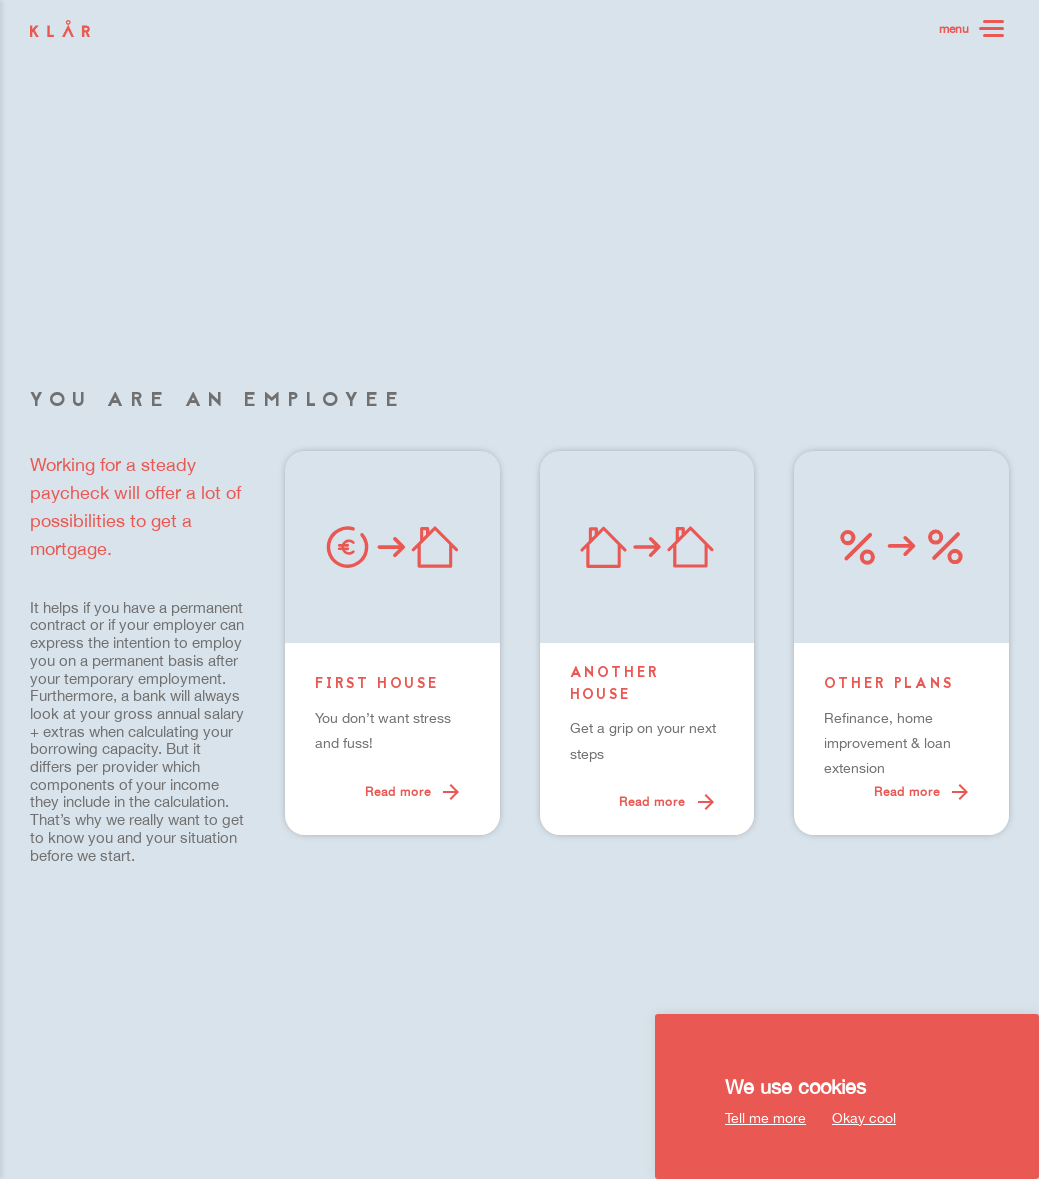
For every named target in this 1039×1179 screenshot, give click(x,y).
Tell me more (765, 1118)
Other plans (889, 685)
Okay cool (864, 1118)
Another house (615, 685)
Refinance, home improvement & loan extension (887, 743)
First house (377, 685)
